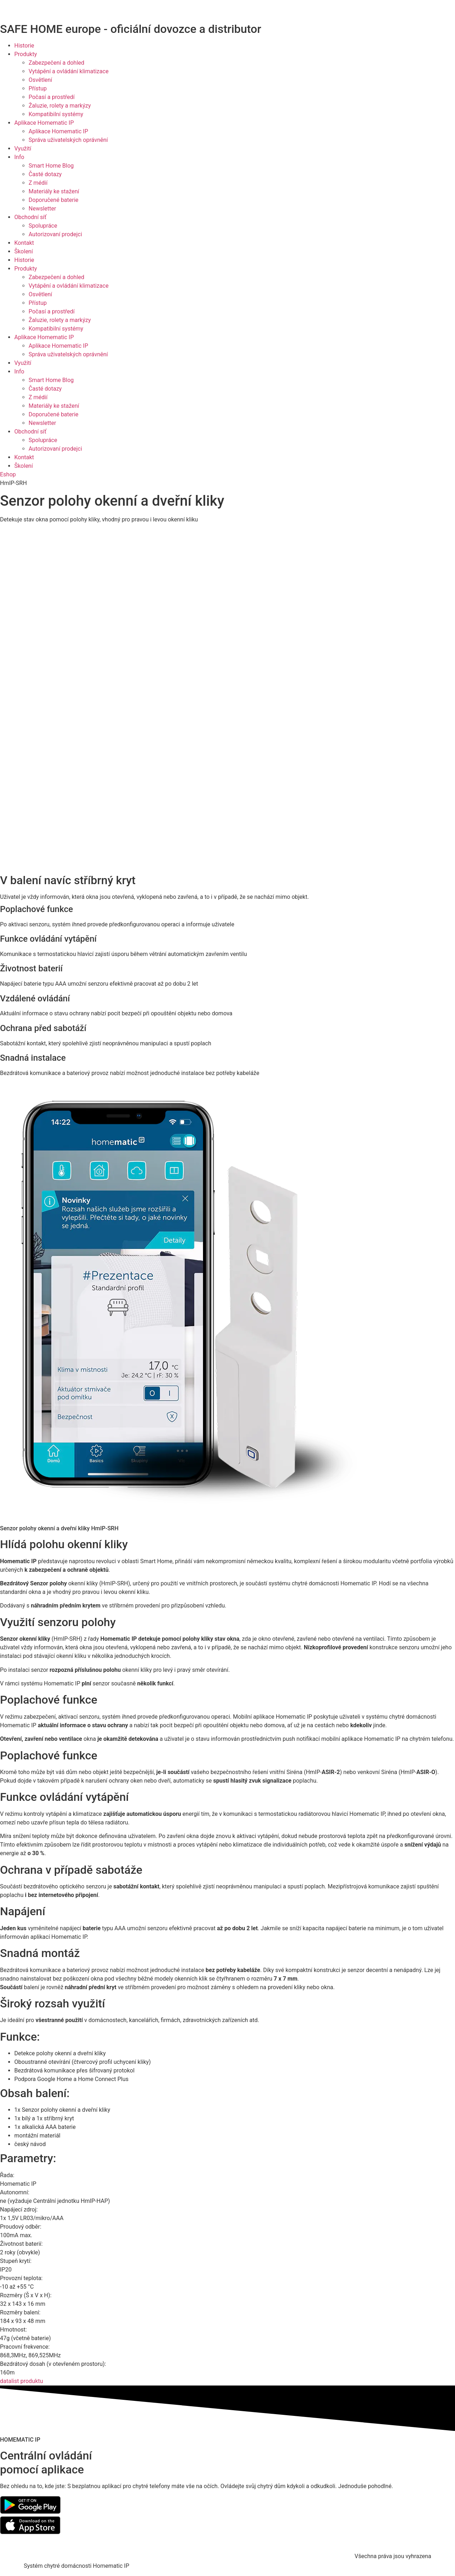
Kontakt (24, 242)
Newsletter (42, 208)
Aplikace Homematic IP (44, 122)
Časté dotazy (45, 174)
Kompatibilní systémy (56, 114)
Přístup (38, 88)
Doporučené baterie (53, 200)
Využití (22, 148)
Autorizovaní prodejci (55, 234)
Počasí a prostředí (52, 97)
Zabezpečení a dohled (56, 62)
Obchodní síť (30, 217)
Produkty (25, 54)
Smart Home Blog (51, 165)
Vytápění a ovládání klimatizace (69, 71)
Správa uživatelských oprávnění (68, 140)
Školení (23, 251)
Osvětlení (40, 79)
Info (19, 157)
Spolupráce (43, 225)
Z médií (38, 182)
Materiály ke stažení (54, 191)
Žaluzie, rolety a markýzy (60, 105)
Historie (24, 45)
